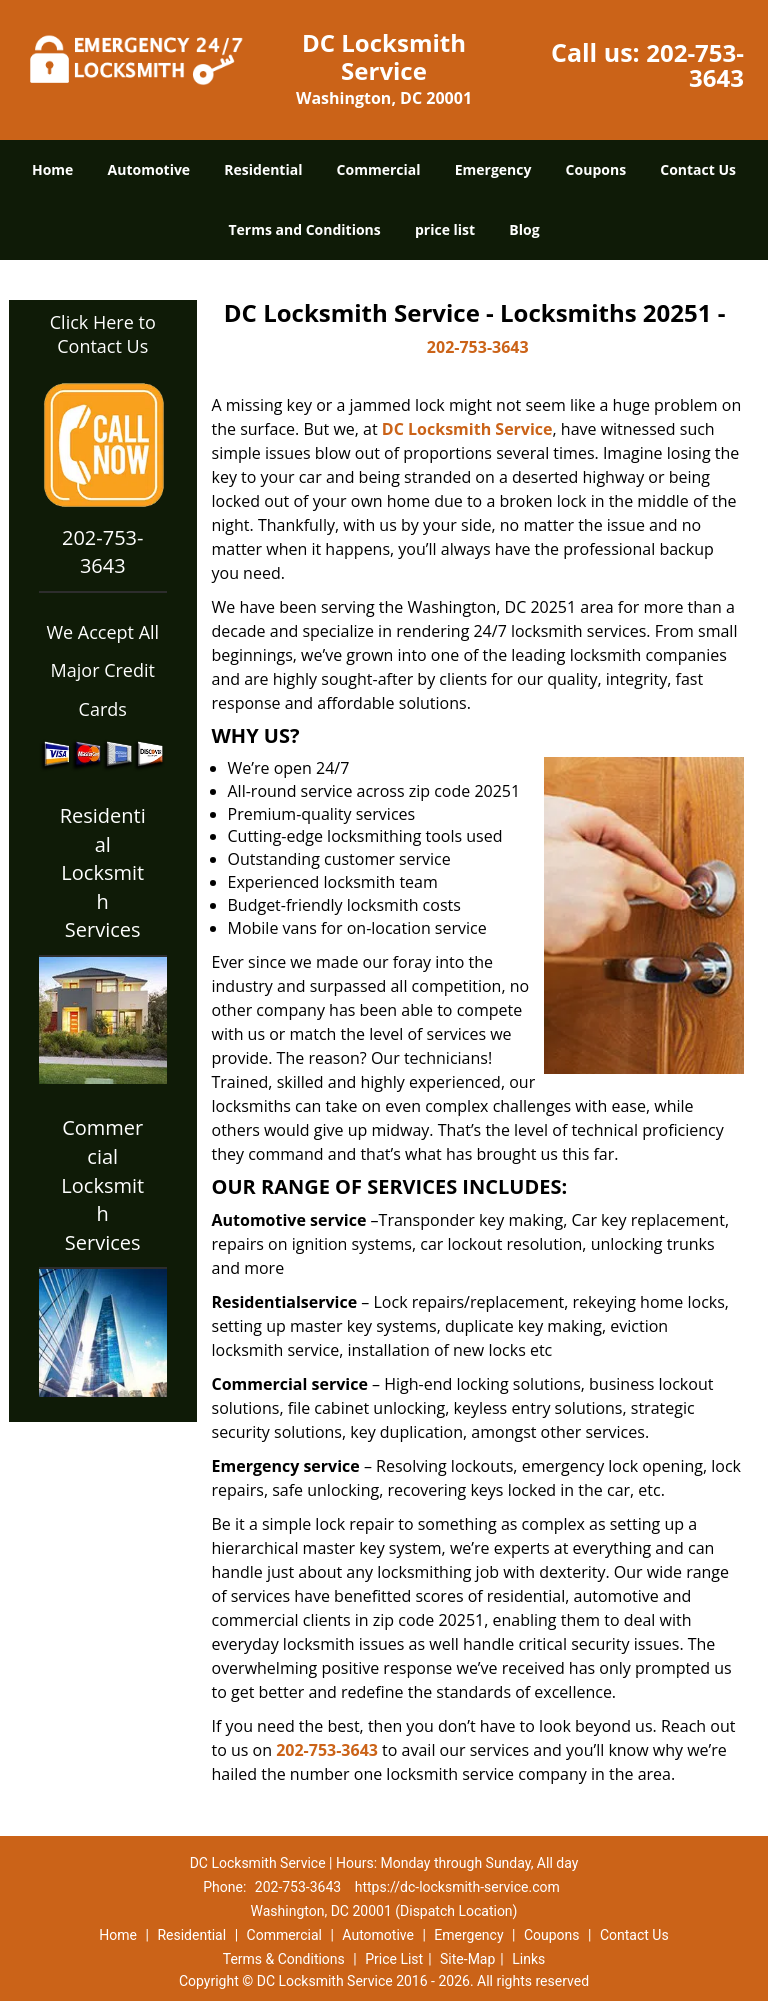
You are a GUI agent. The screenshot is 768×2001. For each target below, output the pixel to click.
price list (445, 229)
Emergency (493, 169)
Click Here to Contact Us (103, 334)
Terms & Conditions (284, 1959)
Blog (524, 229)
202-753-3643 (695, 65)
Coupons (596, 169)
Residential (263, 169)
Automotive (149, 169)
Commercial (379, 169)
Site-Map (467, 1959)
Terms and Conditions (304, 229)
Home (52, 169)
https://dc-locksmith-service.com (457, 1887)
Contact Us (698, 169)
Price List (394, 1959)
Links (528, 1959)
